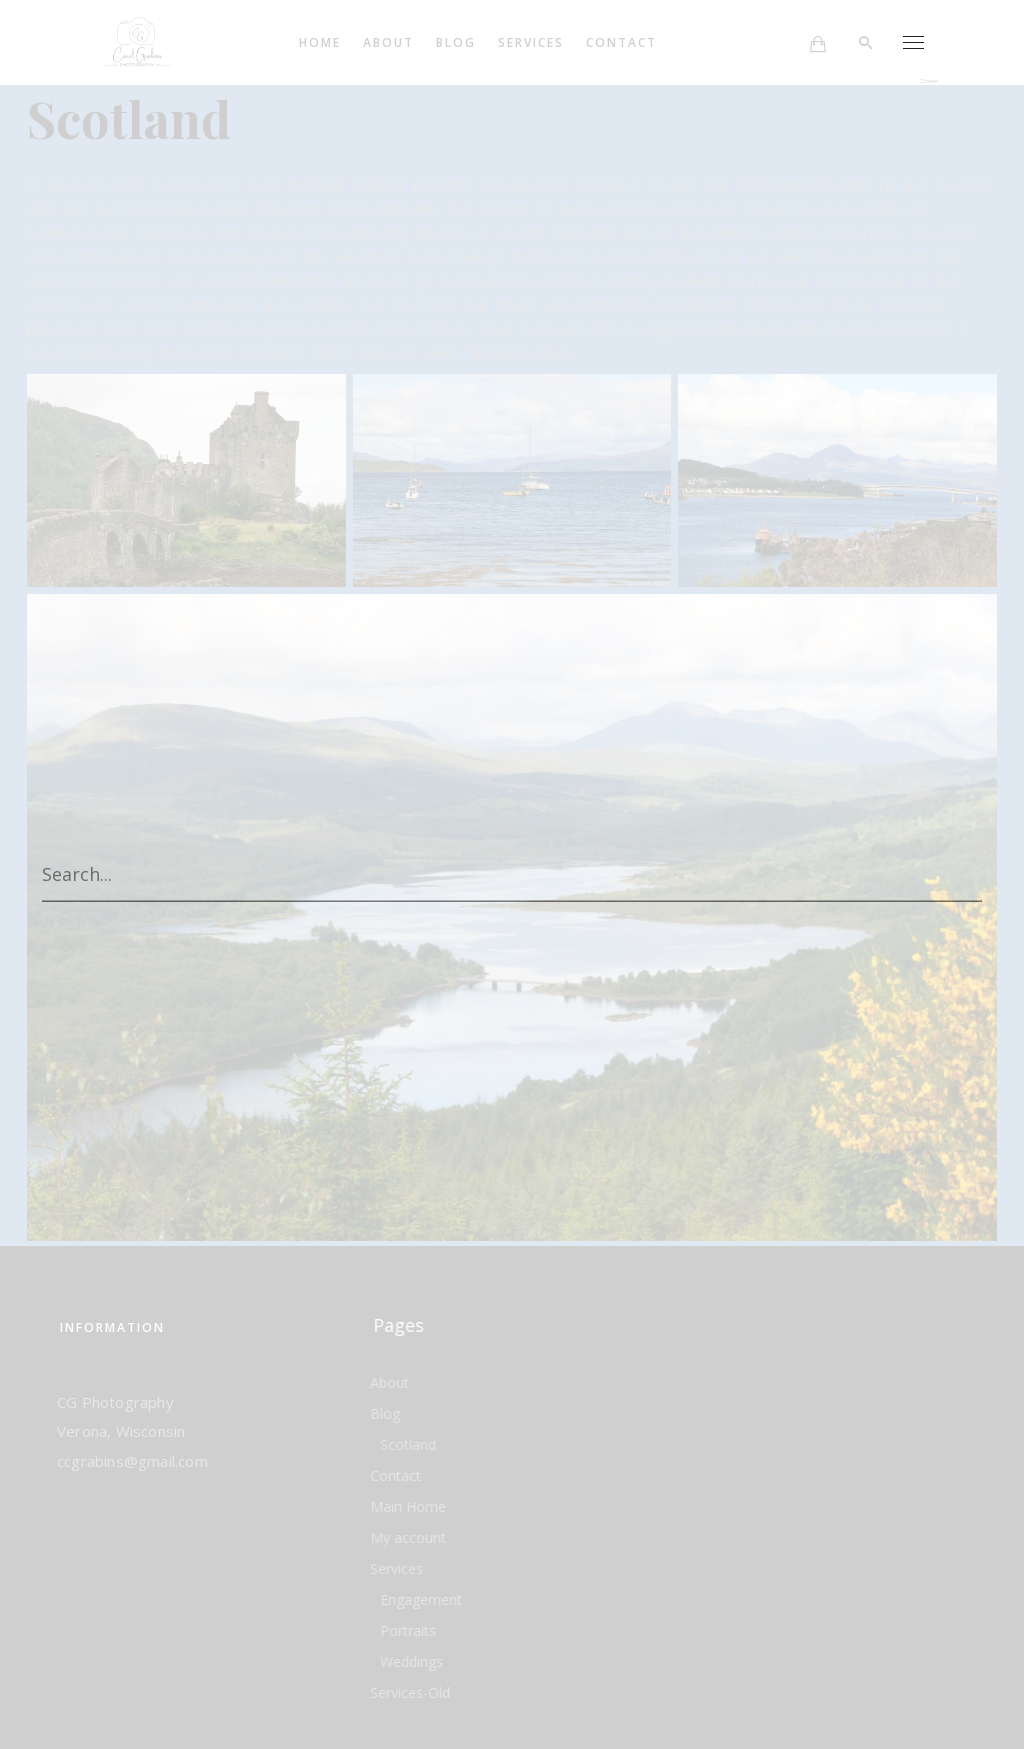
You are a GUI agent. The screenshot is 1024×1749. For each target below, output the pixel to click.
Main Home (408, 1506)
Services (535, 42)
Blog (460, 42)
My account (408, 1537)
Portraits (408, 1630)
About (392, 42)
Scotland (408, 1444)
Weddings (411, 1661)
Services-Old (410, 1692)
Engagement (421, 1599)
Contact (625, 42)
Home (324, 42)
